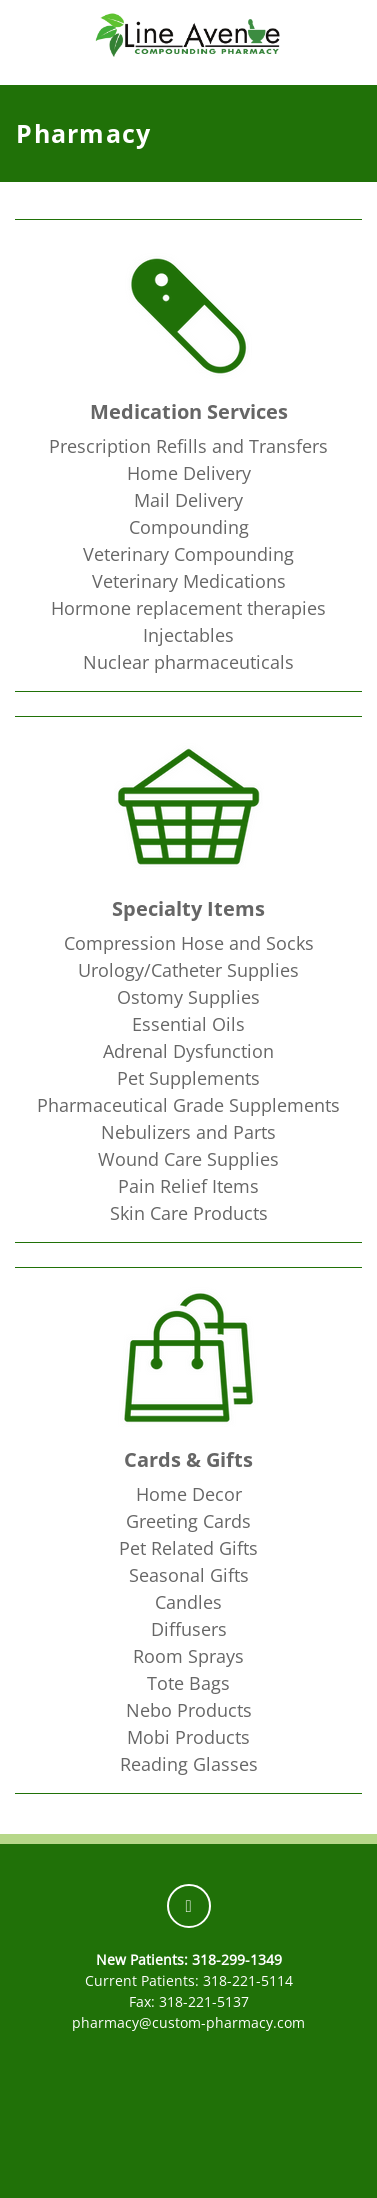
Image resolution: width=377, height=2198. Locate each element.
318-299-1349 (237, 1959)
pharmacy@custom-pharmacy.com (188, 2022)
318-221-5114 (248, 1980)
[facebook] (189, 1906)
